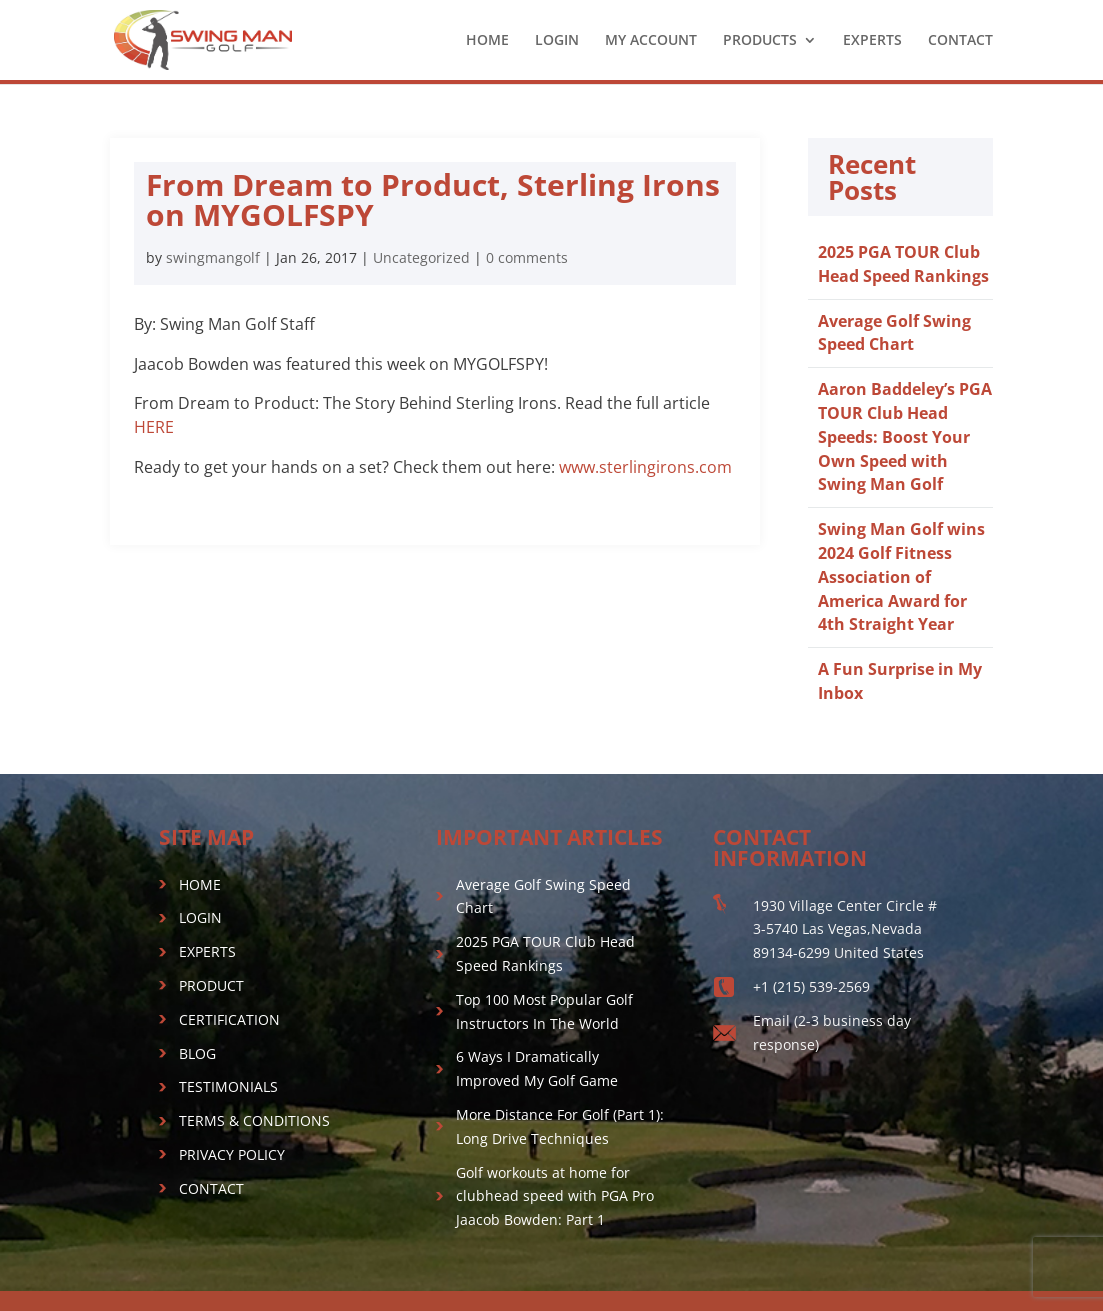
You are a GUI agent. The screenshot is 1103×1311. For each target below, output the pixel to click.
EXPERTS (872, 41)
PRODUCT (211, 985)
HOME (487, 41)
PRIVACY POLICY (232, 1154)
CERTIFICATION (229, 1019)
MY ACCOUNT (651, 41)
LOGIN (557, 41)
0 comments (527, 257)
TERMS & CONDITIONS (254, 1120)
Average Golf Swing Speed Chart (894, 333)
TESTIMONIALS (228, 1086)
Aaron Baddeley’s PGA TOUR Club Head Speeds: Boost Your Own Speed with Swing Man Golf (905, 436)
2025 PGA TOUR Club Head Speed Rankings (903, 264)
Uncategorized (421, 257)
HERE (154, 427)
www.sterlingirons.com (645, 467)
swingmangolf (213, 257)
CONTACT (960, 41)
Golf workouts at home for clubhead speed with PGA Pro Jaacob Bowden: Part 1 (555, 1196)
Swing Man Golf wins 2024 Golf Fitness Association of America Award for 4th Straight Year (901, 576)
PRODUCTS (760, 41)
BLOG (197, 1053)
